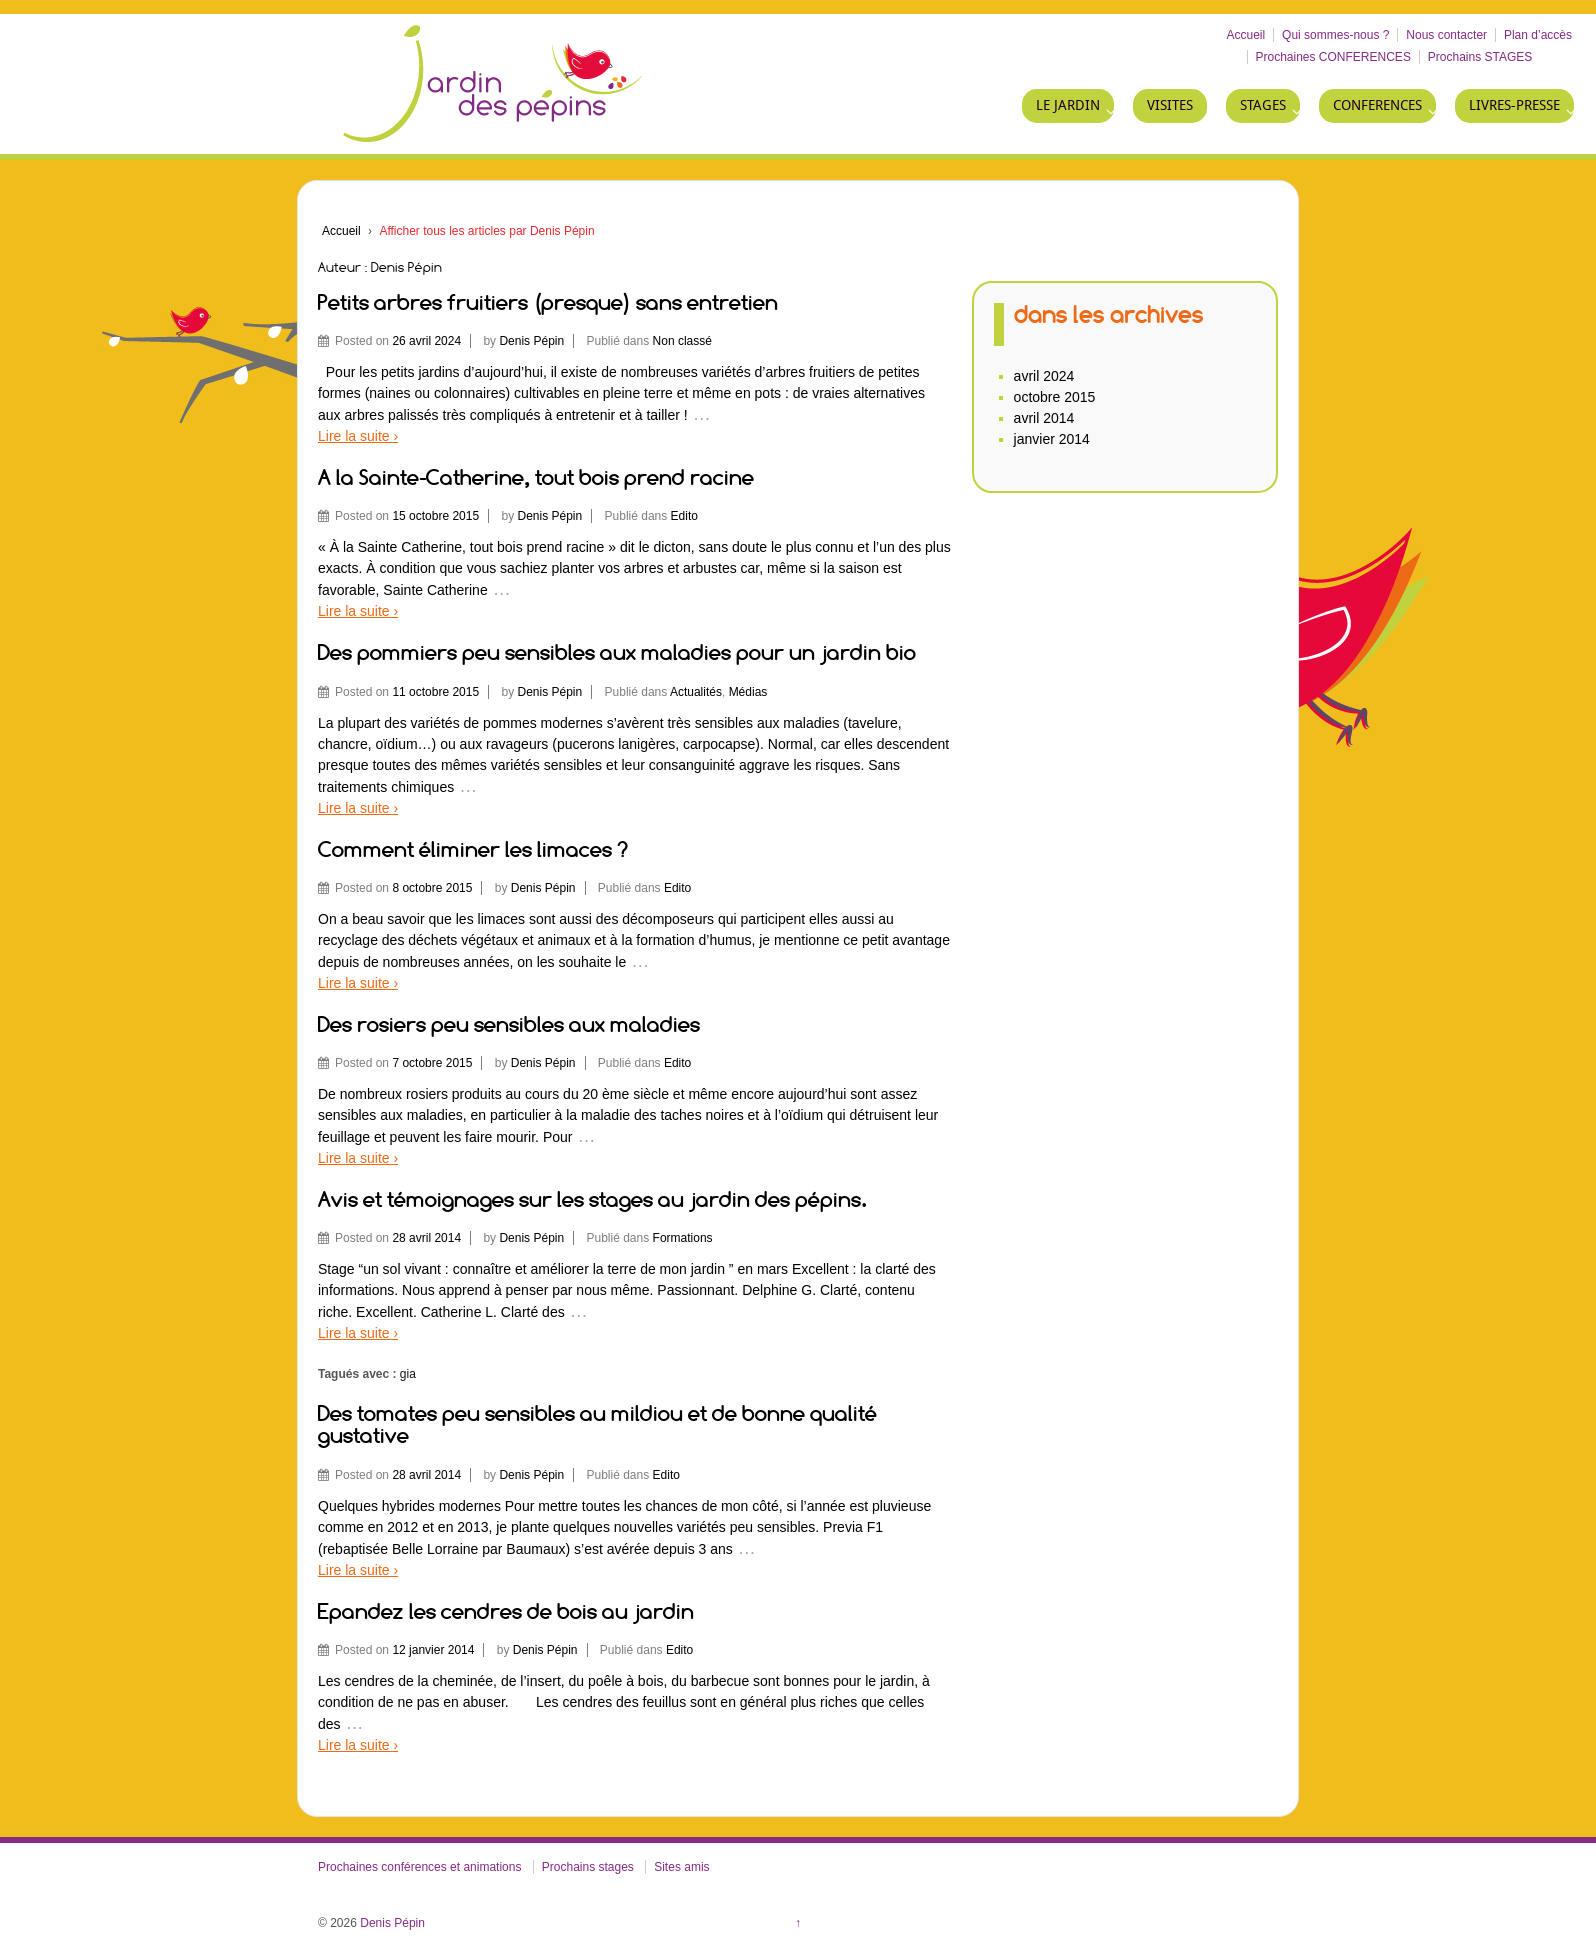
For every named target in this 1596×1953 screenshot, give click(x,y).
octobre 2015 (1055, 397)
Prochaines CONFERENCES (1333, 57)
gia (408, 1374)
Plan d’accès (1538, 35)
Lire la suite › (358, 436)
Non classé (682, 341)
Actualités (696, 692)
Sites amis (681, 1867)
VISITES (1170, 105)
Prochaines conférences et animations (419, 1867)
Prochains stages (588, 1867)
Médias (748, 692)
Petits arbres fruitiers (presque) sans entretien (548, 302)
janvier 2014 (1052, 439)
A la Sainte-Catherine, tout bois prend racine (536, 477)
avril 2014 (1044, 418)
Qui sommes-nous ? (1335, 35)
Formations (683, 1238)
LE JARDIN (1068, 105)
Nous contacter (1446, 35)
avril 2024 (1044, 376)
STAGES (1263, 105)
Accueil (1246, 35)
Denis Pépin (531, 341)
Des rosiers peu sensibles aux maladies (509, 1024)
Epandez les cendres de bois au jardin (506, 1611)
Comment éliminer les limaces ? (473, 849)
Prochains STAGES (1480, 57)
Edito (684, 516)
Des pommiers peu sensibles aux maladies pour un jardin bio (617, 652)
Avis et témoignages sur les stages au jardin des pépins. (592, 1199)
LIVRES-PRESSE (1514, 105)
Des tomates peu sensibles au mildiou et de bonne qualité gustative (597, 1424)
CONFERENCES (1377, 105)
